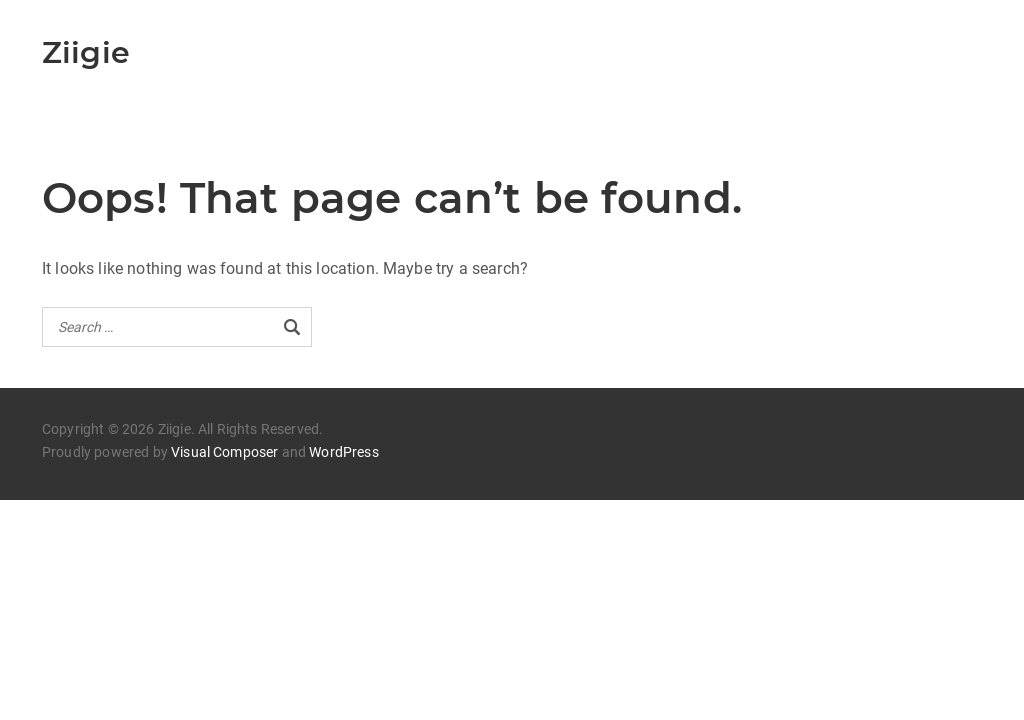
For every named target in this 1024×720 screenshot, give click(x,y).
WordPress (343, 452)
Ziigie (86, 52)
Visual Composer (224, 452)
